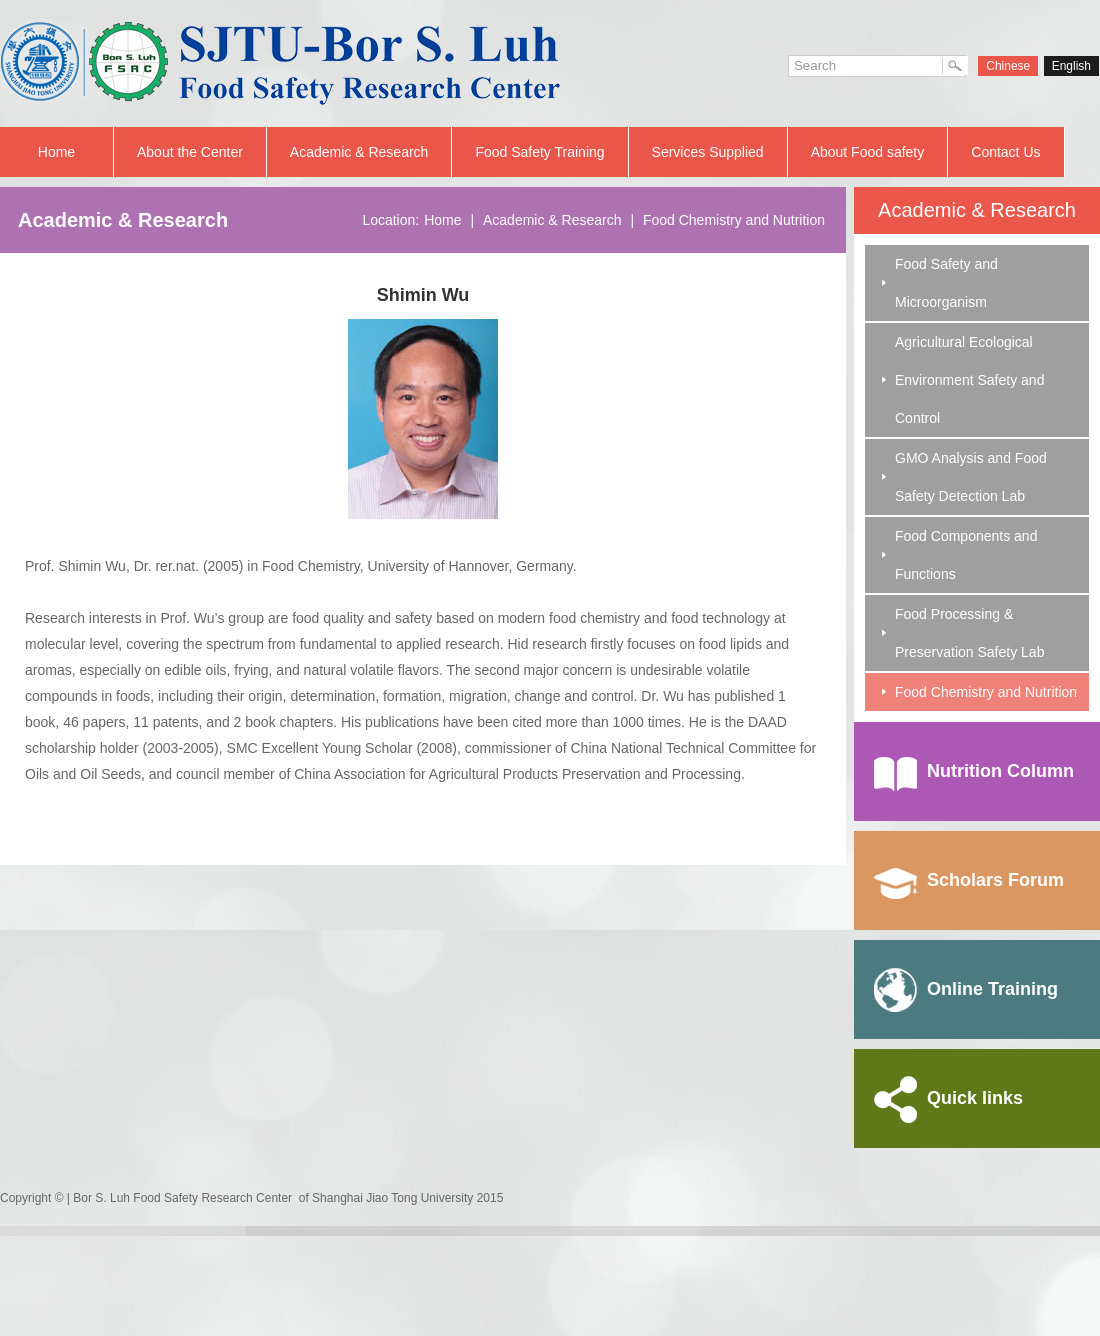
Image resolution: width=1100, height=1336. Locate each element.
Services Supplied (708, 152)
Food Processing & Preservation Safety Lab (969, 633)
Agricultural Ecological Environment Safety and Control (969, 380)
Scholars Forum (969, 880)
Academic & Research (359, 152)
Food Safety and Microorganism (946, 283)
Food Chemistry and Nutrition (986, 692)
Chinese (1008, 66)
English (1071, 66)
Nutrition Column (974, 771)
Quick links (948, 1098)
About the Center (190, 152)
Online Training (966, 989)
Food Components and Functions (966, 555)
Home (56, 152)
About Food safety (868, 152)
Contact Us (1005, 152)
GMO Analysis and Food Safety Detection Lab (971, 477)
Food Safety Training (539, 152)
